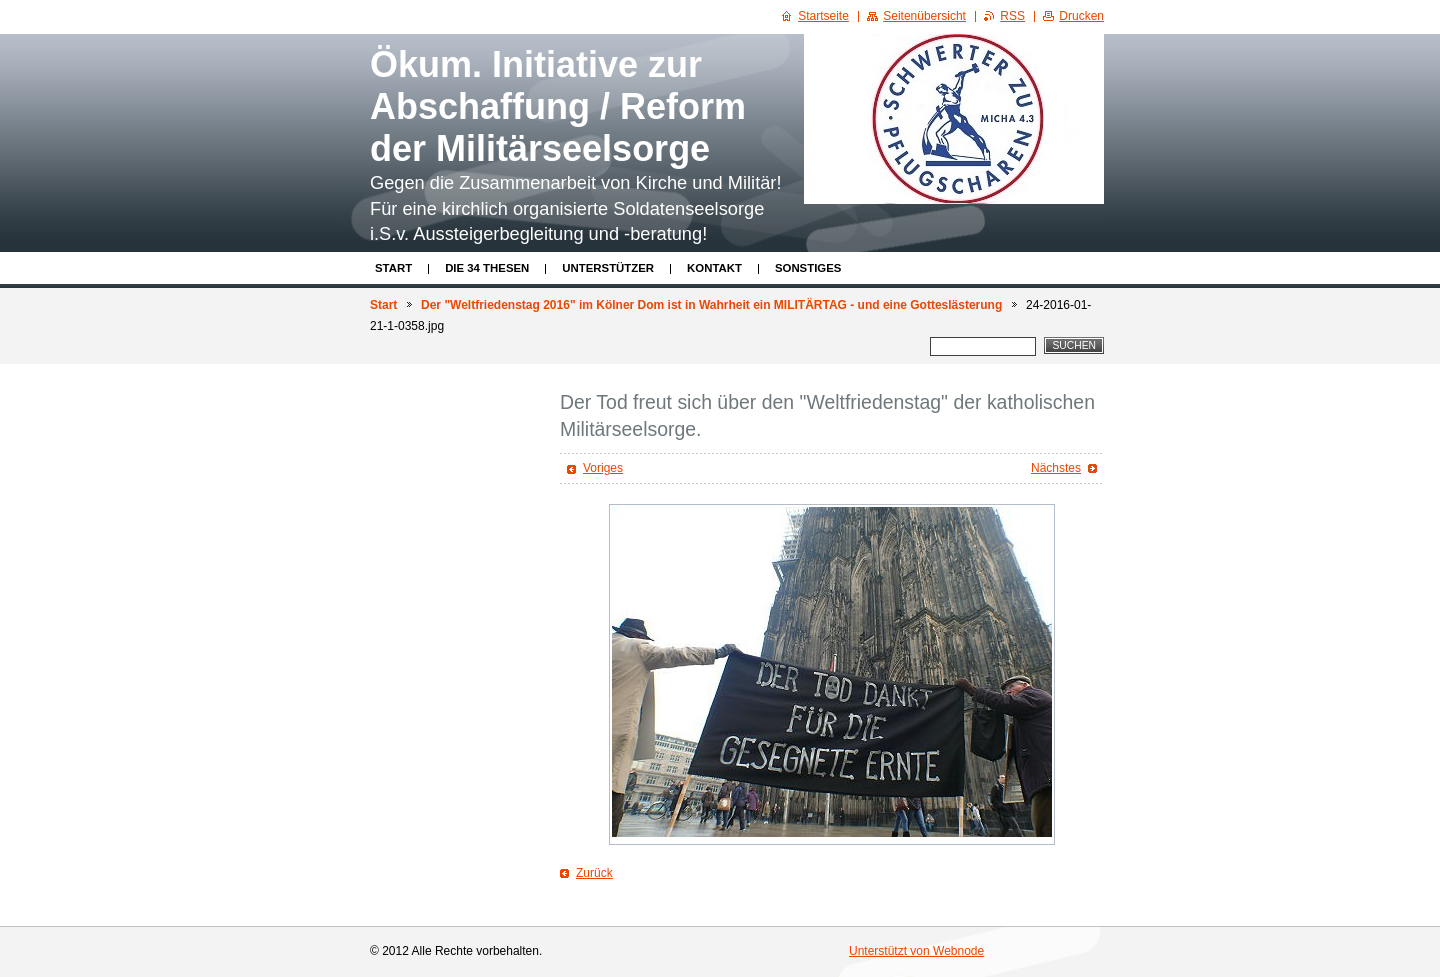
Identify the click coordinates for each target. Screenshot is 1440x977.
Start (393, 268)
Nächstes (1056, 468)
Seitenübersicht (924, 16)
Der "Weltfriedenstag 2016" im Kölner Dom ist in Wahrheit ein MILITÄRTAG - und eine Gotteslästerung (711, 305)
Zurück (594, 873)
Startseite (823, 16)
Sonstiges (808, 268)
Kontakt (714, 268)
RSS (1012, 16)
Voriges (603, 468)
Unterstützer (608, 268)
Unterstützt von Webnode (916, 951)
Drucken (1081, 16)
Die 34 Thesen (487, 268)
